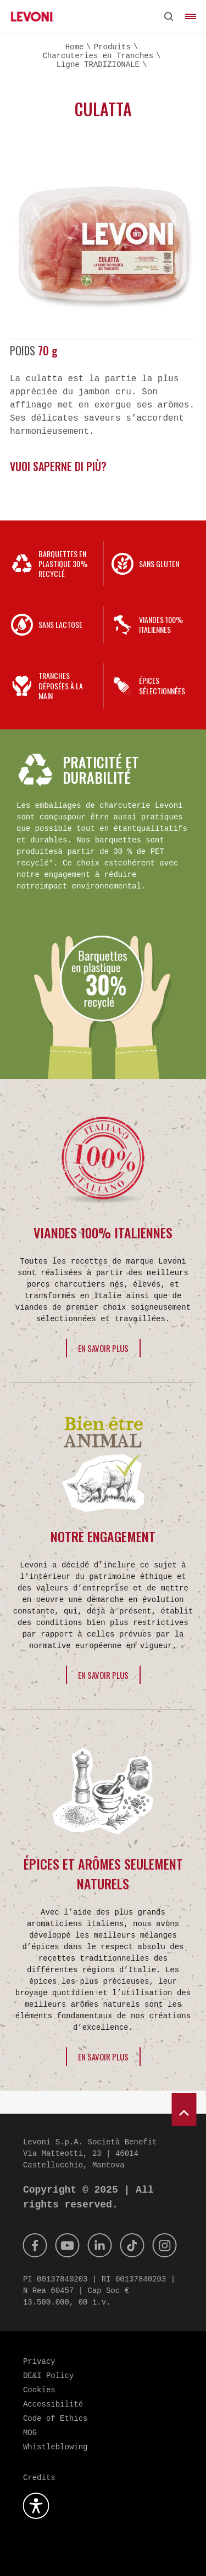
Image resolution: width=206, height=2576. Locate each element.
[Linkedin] (100, 2245)
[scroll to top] (183, 2109)
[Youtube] (67, 2245)
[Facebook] (35, 2245)
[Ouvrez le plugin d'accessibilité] (36, 2506)
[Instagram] (165, 2245)
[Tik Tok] (132, 2245)
